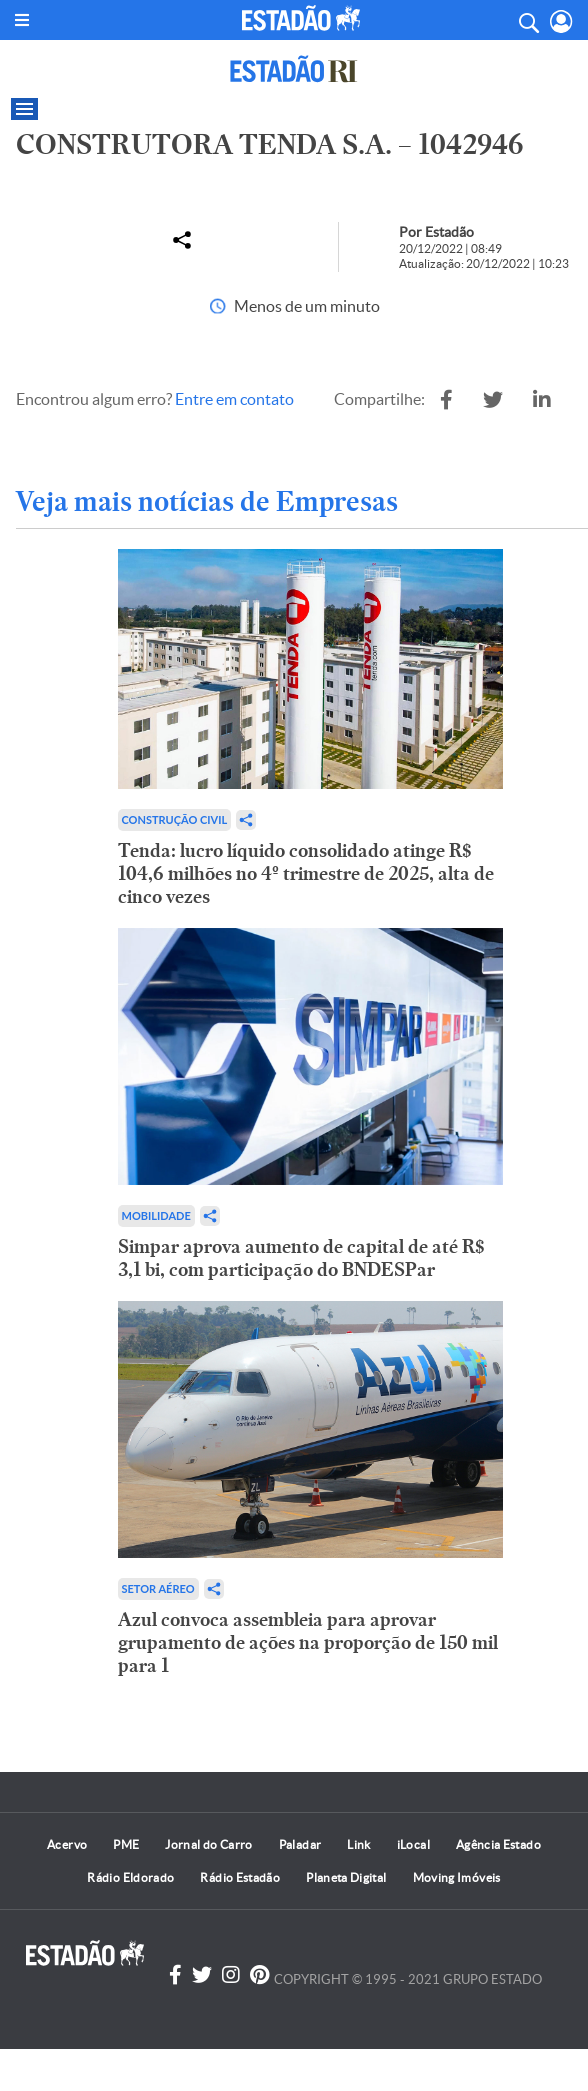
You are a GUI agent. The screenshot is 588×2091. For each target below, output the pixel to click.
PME (126, 1844)
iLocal (413, 1844)
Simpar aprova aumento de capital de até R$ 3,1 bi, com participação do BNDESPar (301, 1258)
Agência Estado (498, 1844)
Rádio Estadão (240, 1877)
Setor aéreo (158, 1588)
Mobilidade (156, 1215)
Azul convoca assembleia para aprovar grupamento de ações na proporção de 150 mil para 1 (308, 1642)
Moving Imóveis (457, 1877)
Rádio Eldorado (130, 1877)
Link (358, 1844)
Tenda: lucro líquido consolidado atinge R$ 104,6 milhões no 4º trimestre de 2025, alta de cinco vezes (306, 873)
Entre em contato (234, 399)
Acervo (67, 1844)
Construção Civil (175, 819)
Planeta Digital (346, 1877)
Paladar (300, 1844)
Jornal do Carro (208, 1844)
